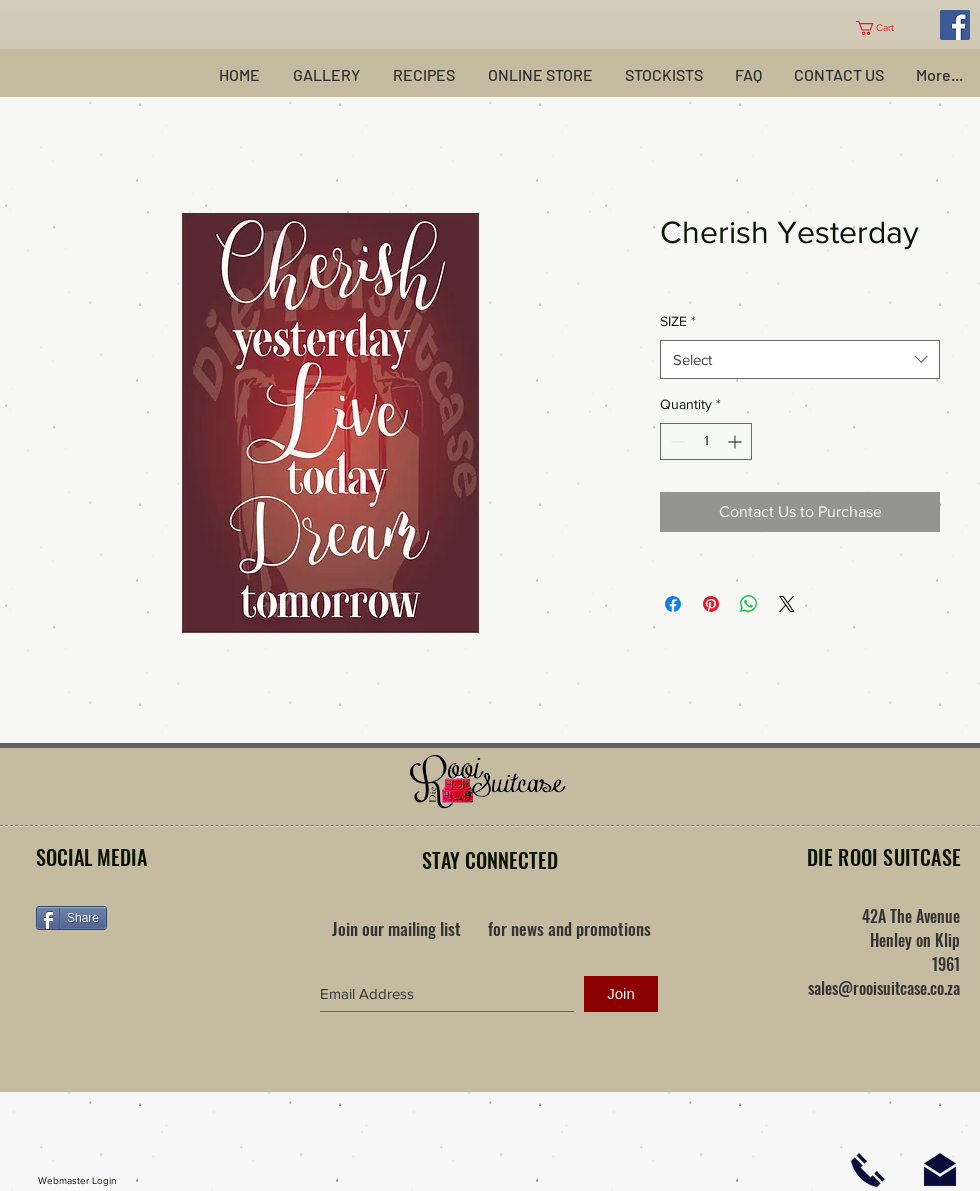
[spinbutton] (706, 441)
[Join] (621, 994)
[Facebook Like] (161, 981)
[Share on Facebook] (673, 604)
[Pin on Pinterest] (711, 604)
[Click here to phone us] (868, 1170)
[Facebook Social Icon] (955, 25)
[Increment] (736, 441)
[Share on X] (787, 604)
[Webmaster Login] (77, 1181)
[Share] (71, 918)
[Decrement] (675, 441)
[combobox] (800, 359)
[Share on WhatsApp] (749, 604)
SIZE (678, 321)
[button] (882, 28)
